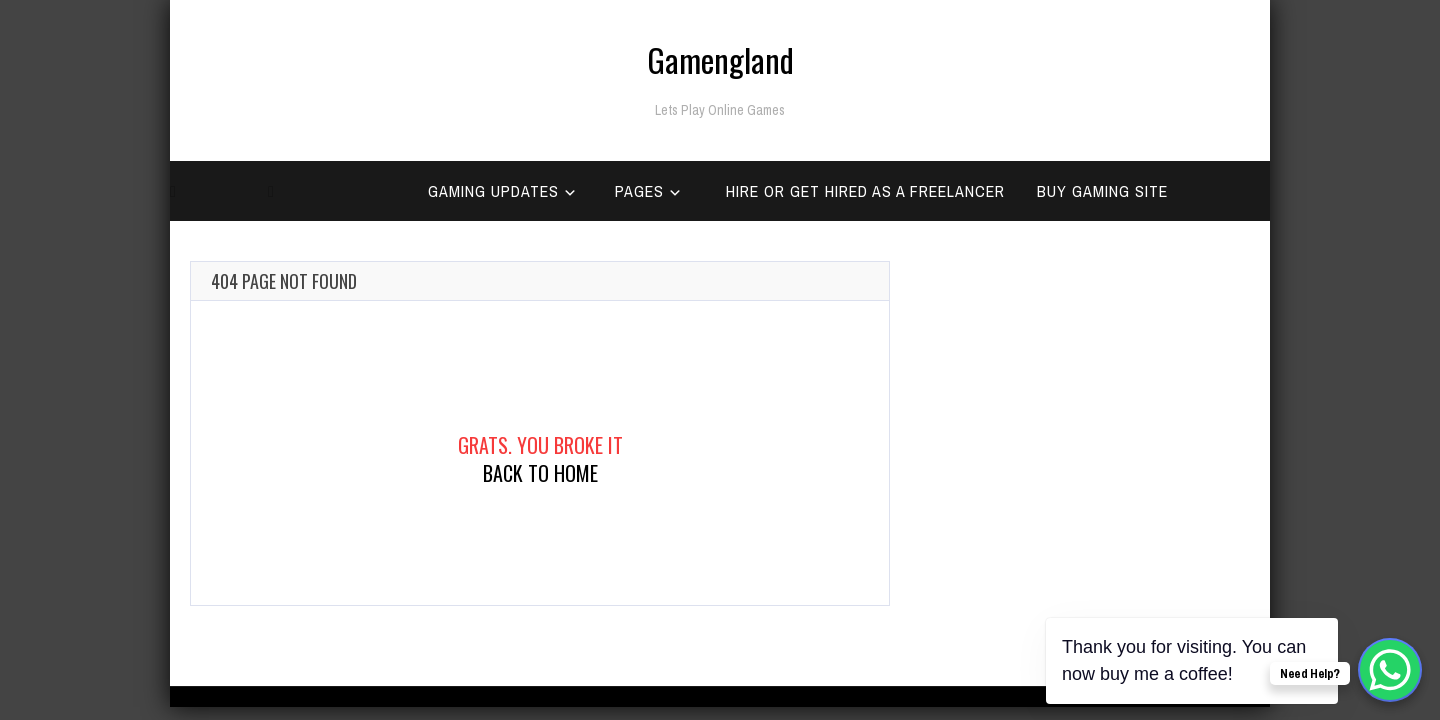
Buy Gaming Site (1102, 191)
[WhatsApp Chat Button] (1390, 670)
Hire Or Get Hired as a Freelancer (865, 191)
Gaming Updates (493, 191)
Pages (639, 191)
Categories (325, 251)
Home (201, 251)
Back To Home (540, 473)
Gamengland (720, 59)
